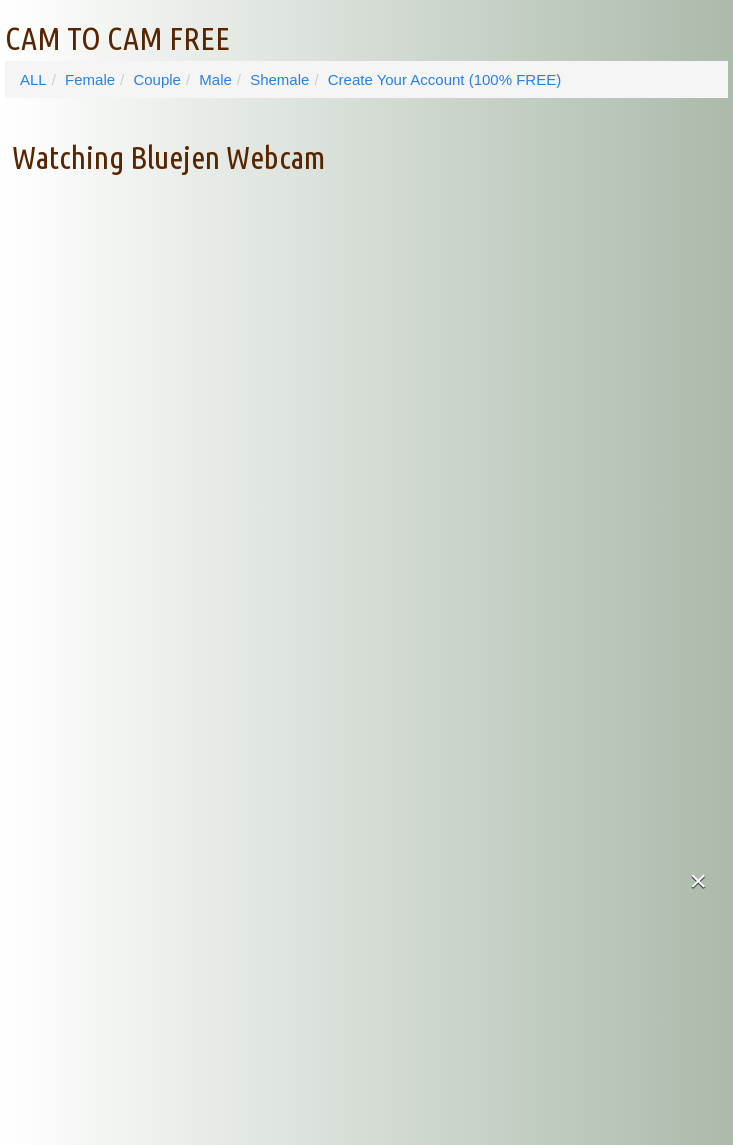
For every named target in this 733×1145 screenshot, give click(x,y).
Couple (157, 79)
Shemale (279, 79)
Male (215, 79)
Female (90, 79)
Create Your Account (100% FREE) (444, 79)
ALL (33, 79)
